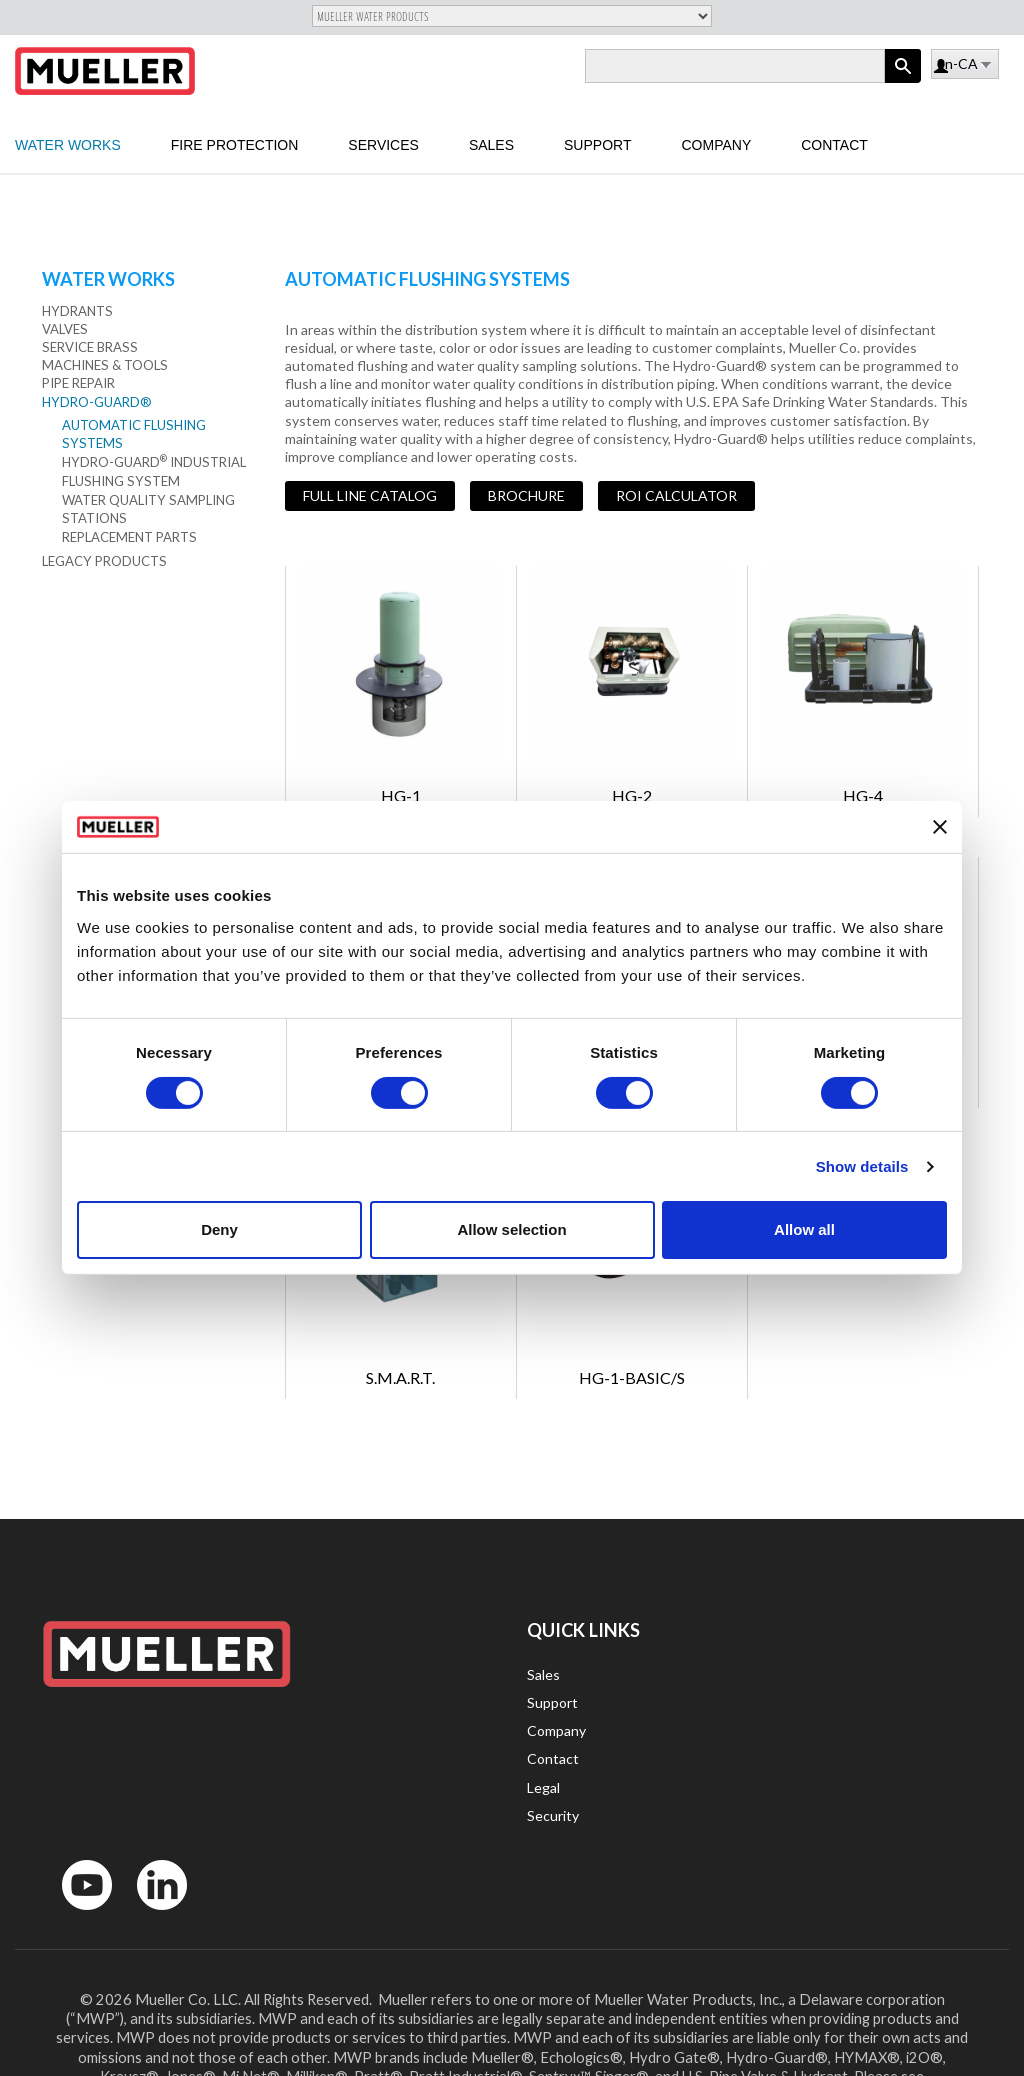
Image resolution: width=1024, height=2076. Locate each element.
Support (597, 145)
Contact (834, 145)
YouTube (76, 1914)
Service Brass (90, 347)
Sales (491, 145)
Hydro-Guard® (97, 402)
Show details (862, 1166)
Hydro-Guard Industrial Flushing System (154, 471)
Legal (543, 1787)
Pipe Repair (78, 383)
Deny (219, 1229)
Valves (65, 329)
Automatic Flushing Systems (134, 434)
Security (553, 1815)
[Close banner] (940, 827)
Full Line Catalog (370, 495)
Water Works (68, 145)
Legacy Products (104, 561)
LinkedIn (152, 1914)
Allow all (804, 1229)
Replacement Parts (129, 537)
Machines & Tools (105, 365)
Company (716, 145)
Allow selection (511, 1229)
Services (383, 145)
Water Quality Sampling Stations (148, 509)
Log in (942, 67)
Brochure (526, 495)
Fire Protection (235, 145)
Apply (903, 82)
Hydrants (77, 311)
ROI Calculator (676, 495)
